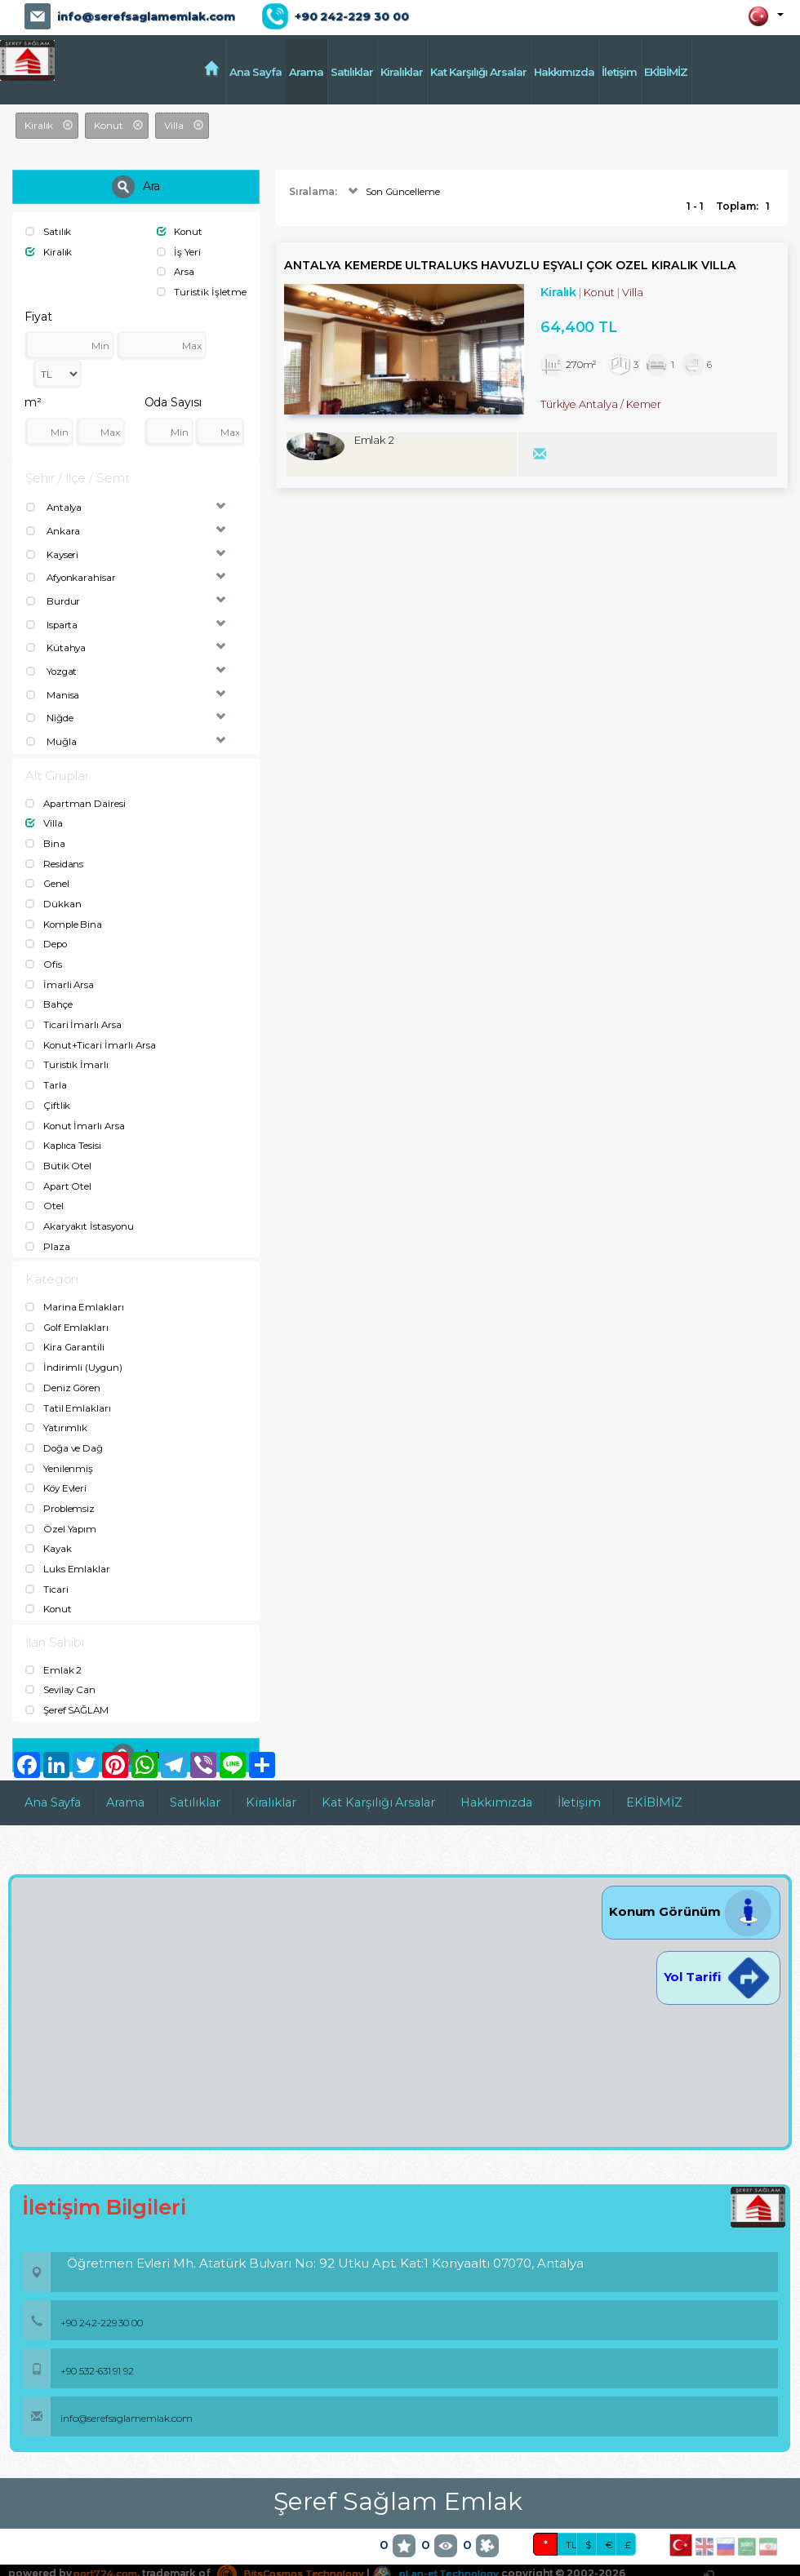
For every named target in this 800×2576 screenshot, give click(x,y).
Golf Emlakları (67, 1311)
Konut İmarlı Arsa (76, 1112)
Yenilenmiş (59, 1449)
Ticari (47, 1567)
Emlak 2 (53, 1647)
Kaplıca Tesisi (63, 1132)
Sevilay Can (61, 1667)
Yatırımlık (56, 1409)
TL (571, 2522)
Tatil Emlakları (68, 1390)
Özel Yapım (61, 1507)
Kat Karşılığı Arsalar (478, 71)
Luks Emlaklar (67, 1547)
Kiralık (49, 251)
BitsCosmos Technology (300, 2550)
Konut (180, 231)
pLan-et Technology (452, 2550)
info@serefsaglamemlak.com (146, 16)
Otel (44, 1191)
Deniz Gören (63, 1369)
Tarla (46, 1072)
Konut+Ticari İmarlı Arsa (91, 1033)
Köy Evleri (57, 1468)
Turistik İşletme (202, 290)
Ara (136, 186)
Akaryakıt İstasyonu (81, 1210)
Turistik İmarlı (67, 1053)
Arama (306, 71)
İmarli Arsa (60, 975)
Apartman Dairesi (76, 797)
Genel (47, 876)
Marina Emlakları (74, 1291)
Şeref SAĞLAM (67, 1687)
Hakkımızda (564, 71)
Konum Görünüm (691, 1888)
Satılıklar (352, 71)
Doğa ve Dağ (64, 1429)
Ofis (43, 955)
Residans (54, 856)
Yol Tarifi (718, 1954)
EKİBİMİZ (665, 71)
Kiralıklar (401, 71)
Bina (45, 837)
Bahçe (49, 994)
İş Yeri (179, 251)
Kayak (49, 1528)
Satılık (48, 231)
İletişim (619, 71)
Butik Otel (58, 1152)
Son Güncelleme (393, 192)
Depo (47, 935)
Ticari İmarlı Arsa (73, 1014)
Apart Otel (59, 1171)
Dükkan (53, 895)
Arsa (176, 270)
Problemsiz (60, 1488)
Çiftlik (48, 1093)
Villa (44, 817)
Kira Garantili (65, 1330)
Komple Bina (64, 915)
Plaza (47, 1231)
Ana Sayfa (255, 71)
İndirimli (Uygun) (74, 1350)
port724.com (107, 2550)
